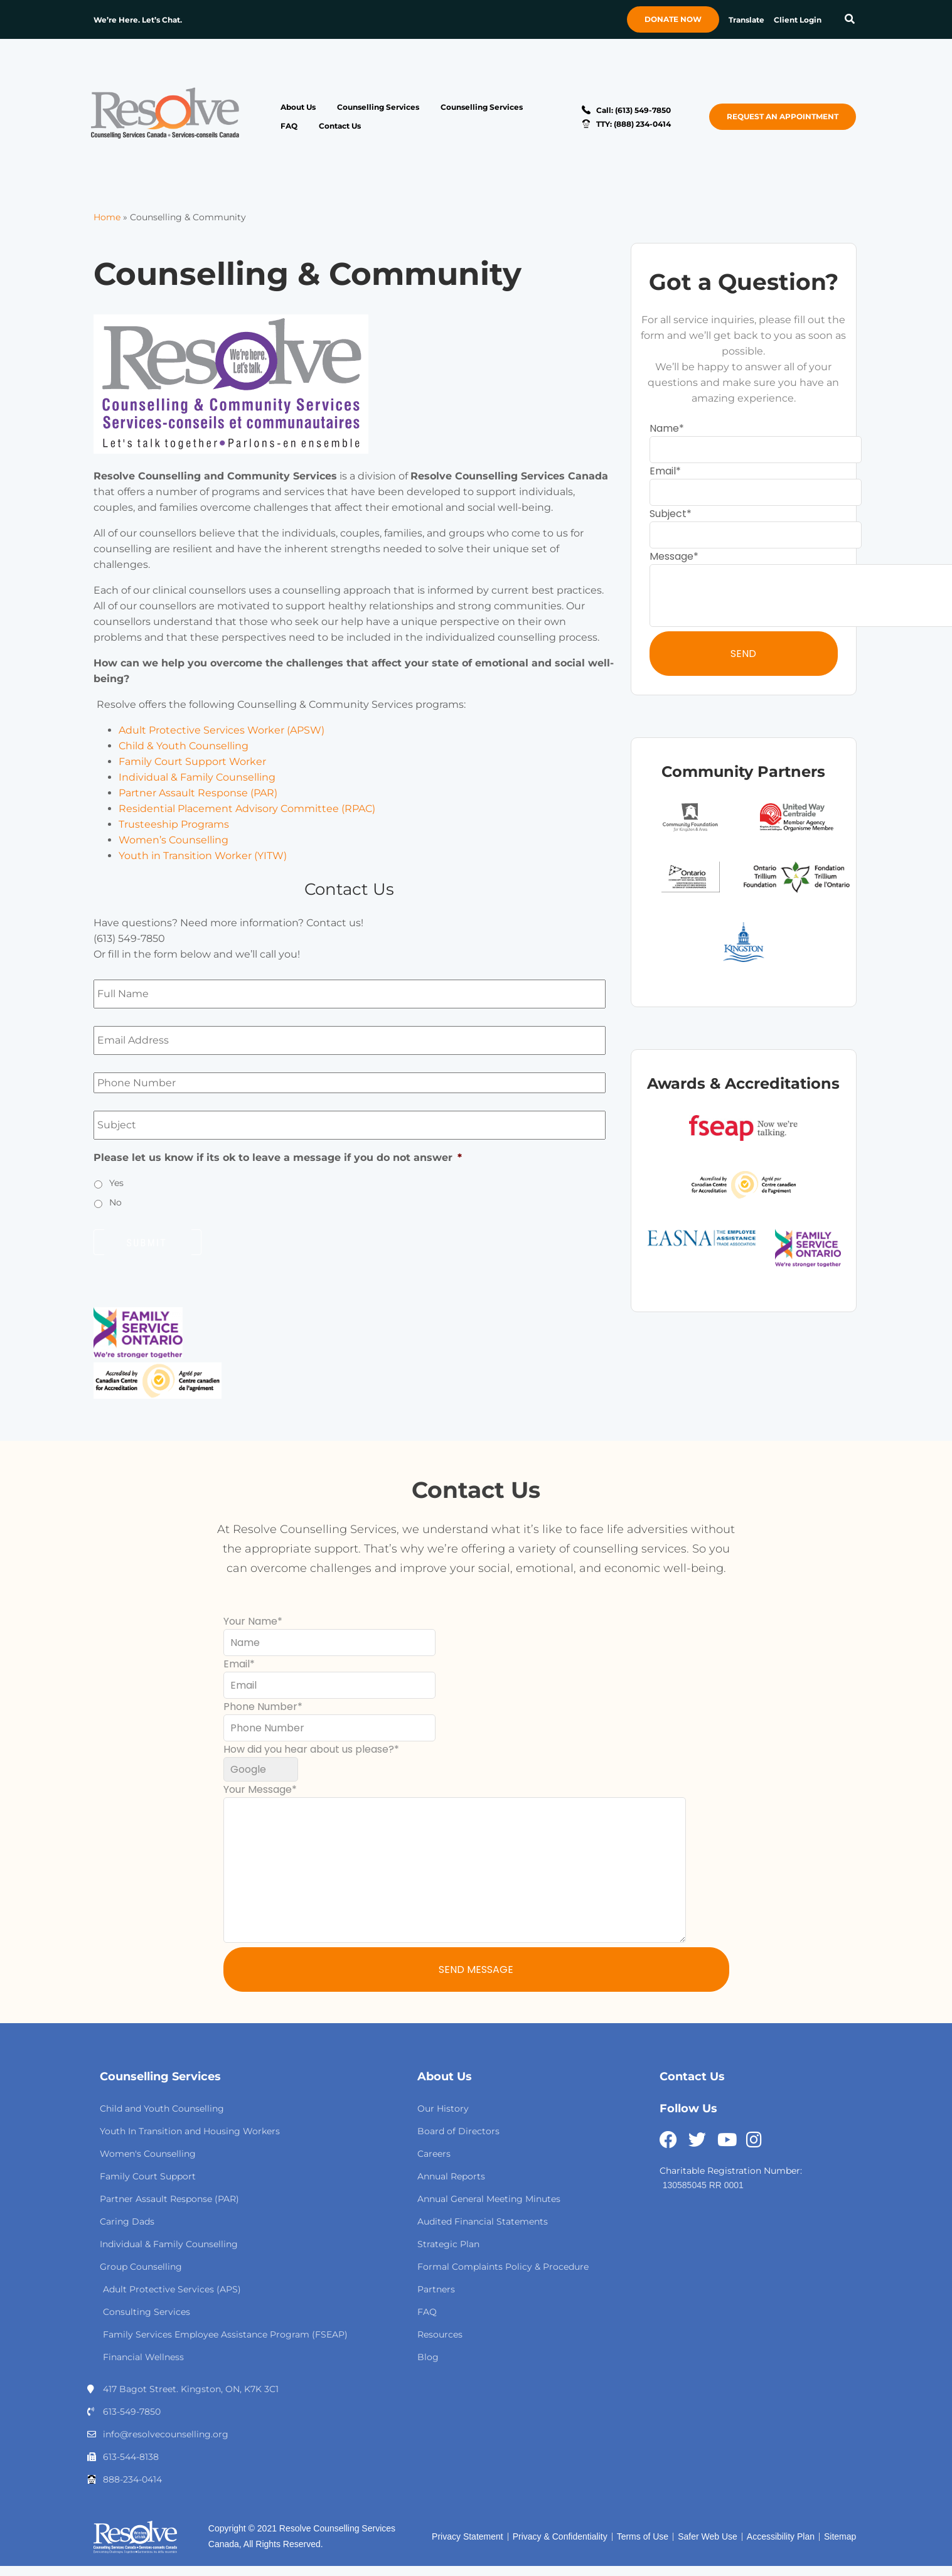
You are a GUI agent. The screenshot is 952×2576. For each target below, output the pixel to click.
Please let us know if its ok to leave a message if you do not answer (278, 1157)
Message (671, 556)
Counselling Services (378, 107)
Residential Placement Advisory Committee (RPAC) (247, 809)
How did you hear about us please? (308, 1749)
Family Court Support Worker (192, 761)
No (115, 1202)
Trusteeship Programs (174, 824)
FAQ (289, 126)
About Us (298, 107)
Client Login (797, 19)
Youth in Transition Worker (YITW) (203, 856)
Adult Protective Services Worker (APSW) (221, 730)
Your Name (250, 1621)
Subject (668, 513)
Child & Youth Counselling (184, 746)
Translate (746, 19)
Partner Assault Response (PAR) (198, 793)
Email (663, 471)
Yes (116, 1183)
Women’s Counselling (173, 840)
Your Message (257, 1789)
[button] (849, 20)
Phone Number (260, 1706)
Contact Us (340, 126)
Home (107, 217)
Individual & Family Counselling (197, 777)
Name (664, 428)
